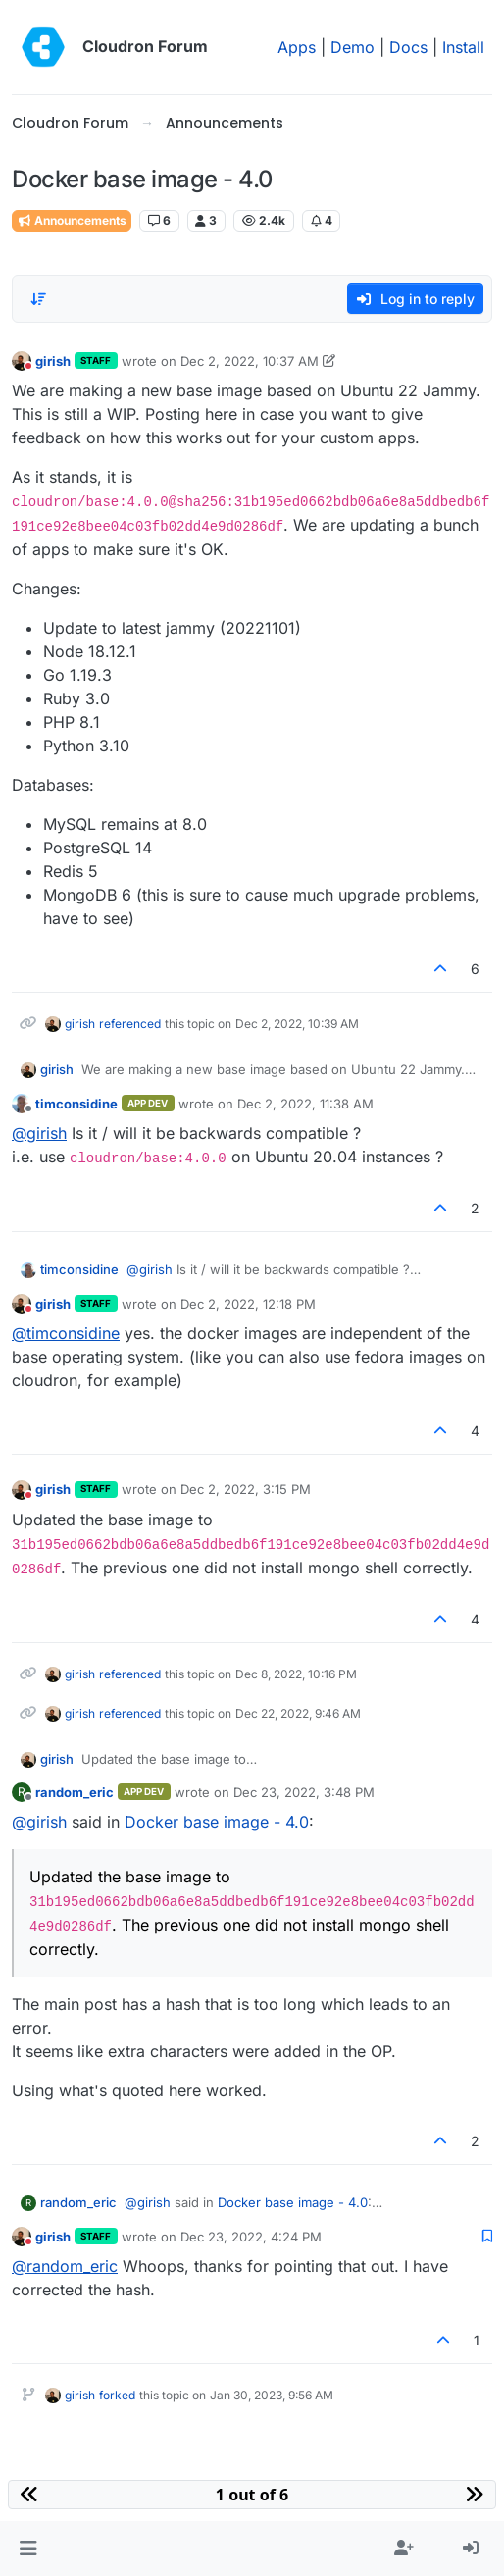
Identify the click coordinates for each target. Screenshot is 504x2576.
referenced (130, 1023)
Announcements (71, 220)
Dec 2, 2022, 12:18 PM (248, 1304)
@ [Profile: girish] (39, 1133)
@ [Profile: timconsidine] (66, 1333)
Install (463, 47)
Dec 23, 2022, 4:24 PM (251, 2236)
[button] (28, 2548)
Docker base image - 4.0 (217, 1821)
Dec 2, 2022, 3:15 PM (245, 1489)
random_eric (74, 1792)
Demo (352, 47)
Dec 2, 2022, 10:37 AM (249, 361)
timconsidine (76, 1103)
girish (53, 361)
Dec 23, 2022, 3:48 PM (304, 1792)
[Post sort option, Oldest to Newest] (38, 299)
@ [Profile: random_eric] (65, 2266)
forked (117, 2395)
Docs (408, 47)
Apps (296, 47)
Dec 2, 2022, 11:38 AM (305, 1103)
